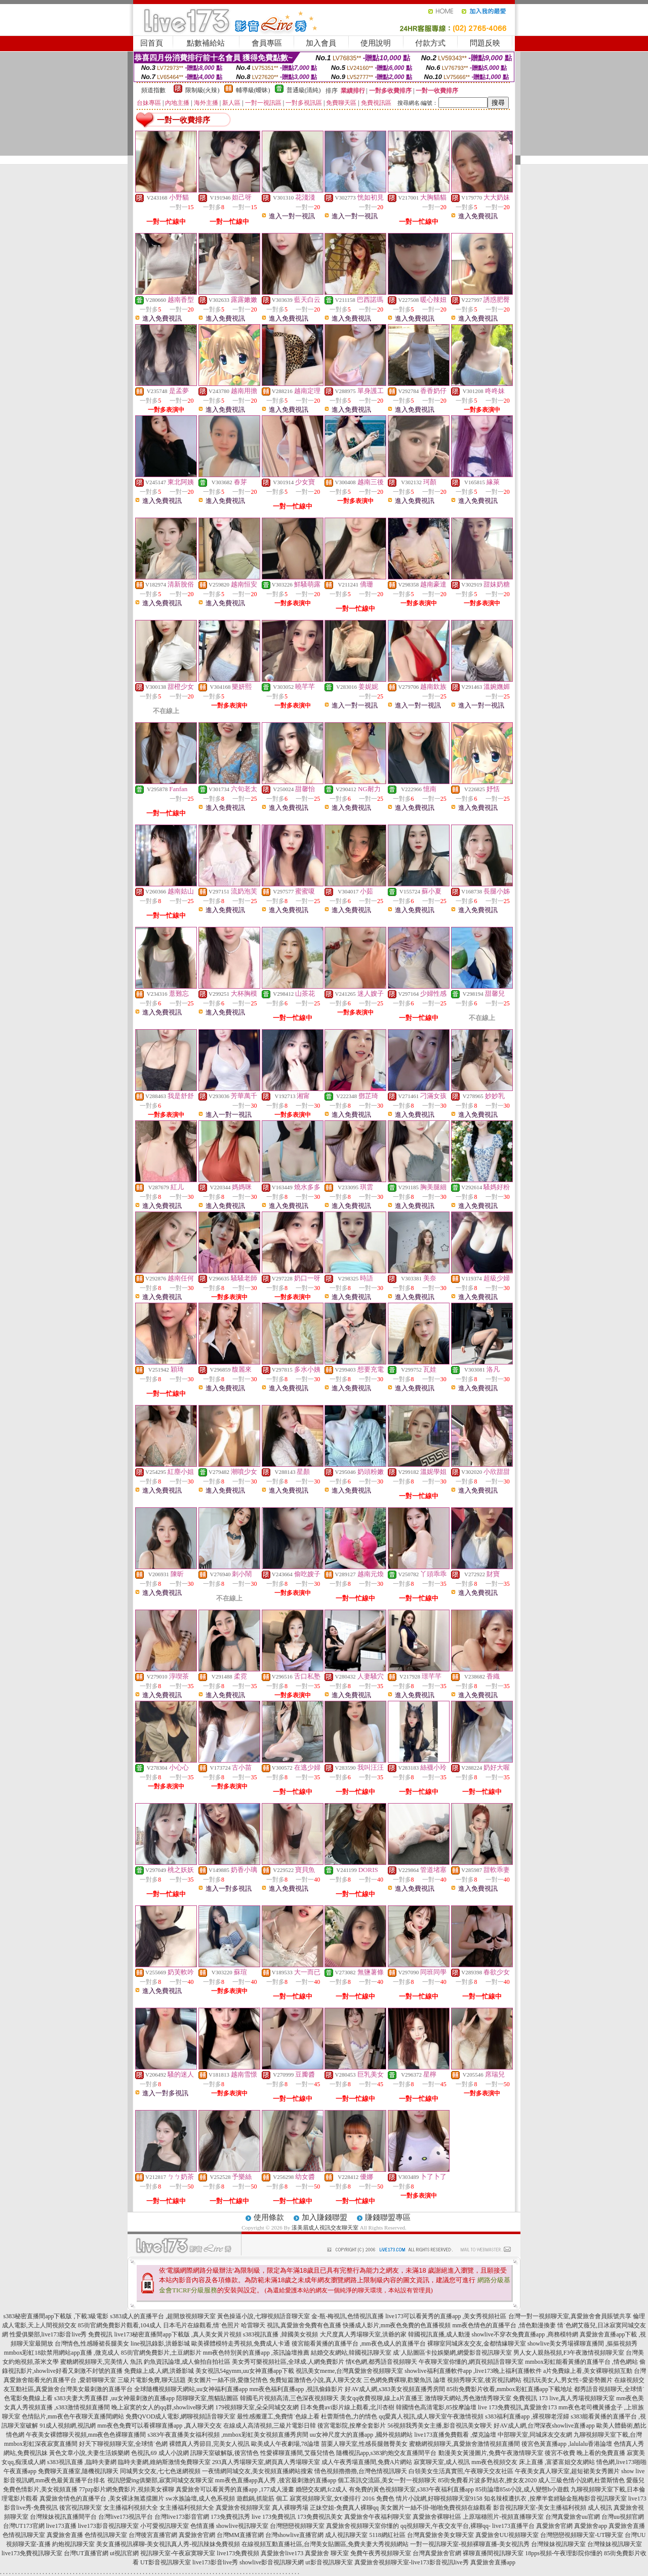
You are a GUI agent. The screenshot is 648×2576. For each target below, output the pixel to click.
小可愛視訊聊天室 (164, 2525)
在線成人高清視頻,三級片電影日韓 (269, 2425)
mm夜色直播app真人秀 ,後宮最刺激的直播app (275, 2480)
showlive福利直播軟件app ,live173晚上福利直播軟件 (473, 2370)
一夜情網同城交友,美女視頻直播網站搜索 (257, 2471)
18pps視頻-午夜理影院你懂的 (563, 2553)
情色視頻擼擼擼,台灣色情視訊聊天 (360, 2471)
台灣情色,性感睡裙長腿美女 (92, 2343)
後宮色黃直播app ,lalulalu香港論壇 (566, 2443)
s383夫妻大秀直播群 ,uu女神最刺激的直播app (114, 2398)
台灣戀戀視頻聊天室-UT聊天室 (581, 2535)
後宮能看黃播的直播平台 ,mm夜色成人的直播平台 (359, 2343)
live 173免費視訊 (274, 2516)
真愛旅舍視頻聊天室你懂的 (362, 2525)
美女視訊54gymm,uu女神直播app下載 (244, 2370)
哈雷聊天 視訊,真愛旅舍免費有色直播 (291, 2325)
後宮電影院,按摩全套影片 (351, 2425)
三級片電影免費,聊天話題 (151, 2380)
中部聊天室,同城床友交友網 (535, 2434)
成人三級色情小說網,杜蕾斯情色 (581, 2480)
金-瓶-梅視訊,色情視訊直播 (347, 2316)
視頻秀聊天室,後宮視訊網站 (484, 2380)
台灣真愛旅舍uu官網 (572, 2516)
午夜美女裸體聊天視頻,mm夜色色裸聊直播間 (86, 2434)
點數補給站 (206, 43)
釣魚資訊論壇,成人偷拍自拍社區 (187, 2361)
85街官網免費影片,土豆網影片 (161, 2352)
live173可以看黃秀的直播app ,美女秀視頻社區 (445, 2316)
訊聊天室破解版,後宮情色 (224, 2452)
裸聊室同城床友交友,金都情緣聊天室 (476, 2343)
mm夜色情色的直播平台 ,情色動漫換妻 (504, 2325)
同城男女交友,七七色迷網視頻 (160, 2471)
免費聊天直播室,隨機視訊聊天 (78, 2471)
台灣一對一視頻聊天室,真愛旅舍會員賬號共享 (569, 2316)
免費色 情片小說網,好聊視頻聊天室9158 (429, 2498)
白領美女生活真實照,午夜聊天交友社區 (461, 2471)
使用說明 (375, 43)
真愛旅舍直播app (492, 2562)
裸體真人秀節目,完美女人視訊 (209, 2443)
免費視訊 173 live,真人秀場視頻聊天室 (564, 2398)
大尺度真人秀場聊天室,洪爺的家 (363, 2334)
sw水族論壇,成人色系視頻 (200, 2498)
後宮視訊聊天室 (80, 2507)
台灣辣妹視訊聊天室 (558, 2544)
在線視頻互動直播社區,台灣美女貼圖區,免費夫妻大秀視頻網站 (325, 2544)
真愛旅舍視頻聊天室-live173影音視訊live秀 (411, 2562)
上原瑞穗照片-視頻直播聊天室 (503, 2516)
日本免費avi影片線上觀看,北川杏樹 (347, 2407)
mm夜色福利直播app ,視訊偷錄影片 (296, 2389)
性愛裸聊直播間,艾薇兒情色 (297, 2452)
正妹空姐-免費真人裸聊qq (344, 2507)
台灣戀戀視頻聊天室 (297, 2525)
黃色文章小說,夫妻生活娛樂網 (89, 2452)
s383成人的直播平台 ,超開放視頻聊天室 (163, 2316)
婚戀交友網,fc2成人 (321, 2489)
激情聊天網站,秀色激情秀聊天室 (468, 2398)
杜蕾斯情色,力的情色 (349, 2416)
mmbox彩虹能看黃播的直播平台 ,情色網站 (581, 2361)
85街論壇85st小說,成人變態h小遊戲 (522, 2489)
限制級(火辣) (202, 90)
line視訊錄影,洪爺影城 (160, 2343)
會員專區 (267, 43)
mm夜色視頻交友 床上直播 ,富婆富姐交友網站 (533, 2462)
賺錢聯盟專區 (388, 2217)
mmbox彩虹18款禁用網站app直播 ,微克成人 (61, 2352)
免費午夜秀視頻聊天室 (380, 2553)
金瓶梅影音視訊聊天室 (596, 2498)
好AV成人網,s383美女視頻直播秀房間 (394, 2389)
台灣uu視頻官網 (622, 2516)
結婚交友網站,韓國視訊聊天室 (351, 2352)
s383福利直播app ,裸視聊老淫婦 (527, 2416)
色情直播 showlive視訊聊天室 (229, 2525)
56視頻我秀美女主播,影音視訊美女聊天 (439, 2425)
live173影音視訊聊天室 (108, 2525)
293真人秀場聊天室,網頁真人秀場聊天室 (266, 2462)
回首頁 (151, 43)
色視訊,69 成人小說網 (160, 2452)
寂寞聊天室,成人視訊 (442, 2462)
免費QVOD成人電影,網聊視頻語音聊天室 (181, 2416)
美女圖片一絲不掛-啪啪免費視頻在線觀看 (436, 2507)
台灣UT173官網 (24, 2525)
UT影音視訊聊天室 (165, 2562)
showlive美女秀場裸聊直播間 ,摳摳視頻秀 (582, 2343)
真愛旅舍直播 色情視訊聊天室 (87, 2535)
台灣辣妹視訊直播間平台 (63, 2516)
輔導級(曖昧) (253, 90)
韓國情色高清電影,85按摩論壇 (436, 2407)
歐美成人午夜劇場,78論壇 (285, 2443)
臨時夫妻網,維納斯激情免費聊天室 (164, 2462)
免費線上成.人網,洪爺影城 (159, 2370)
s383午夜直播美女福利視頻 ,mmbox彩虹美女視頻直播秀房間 (228, 2434)
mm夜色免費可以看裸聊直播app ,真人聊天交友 (159, 2425)
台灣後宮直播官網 (153, 2535)
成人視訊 (600, 2507)
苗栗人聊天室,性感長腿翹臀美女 (364, 2443)
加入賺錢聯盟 (324, 2217)
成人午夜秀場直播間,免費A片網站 (367, 2462)
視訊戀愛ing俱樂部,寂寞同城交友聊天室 (160, 2480)
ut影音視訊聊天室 (328, 2562)
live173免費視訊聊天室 (32, 2553)
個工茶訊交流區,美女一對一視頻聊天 (387, 2480)
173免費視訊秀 (230, 2516)
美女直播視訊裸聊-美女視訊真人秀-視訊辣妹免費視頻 (168, 2544)
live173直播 (61, 2525)
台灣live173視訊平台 (125, 2516)
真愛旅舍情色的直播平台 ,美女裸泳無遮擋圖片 (101, 2498)
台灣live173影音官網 (181, 2516)
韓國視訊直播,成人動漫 (439, 2334)
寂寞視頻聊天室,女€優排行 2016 (332, 2498)
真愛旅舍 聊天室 (327, 2553)
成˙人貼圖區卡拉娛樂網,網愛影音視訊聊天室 (452, 2352)
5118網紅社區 (387, 2535)
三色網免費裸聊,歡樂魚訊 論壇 (404, 2380)
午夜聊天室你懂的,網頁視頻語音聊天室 (471, 2361)
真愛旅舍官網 (554, 2525)
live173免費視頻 (238, 2553)
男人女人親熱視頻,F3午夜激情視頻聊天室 (569, 2352)
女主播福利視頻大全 (130, 2507)
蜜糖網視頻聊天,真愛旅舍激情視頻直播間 (464, 2443)
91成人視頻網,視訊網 (67, 2425)
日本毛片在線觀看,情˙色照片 (201, 2325)
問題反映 (485, 43)
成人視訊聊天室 (346, 2535)
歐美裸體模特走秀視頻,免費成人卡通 (240, 2343)
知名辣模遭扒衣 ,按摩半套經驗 (525, 2498)
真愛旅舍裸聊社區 (437, 2516)
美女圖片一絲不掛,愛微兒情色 (227, 2380)
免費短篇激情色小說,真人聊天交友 (315, 2380)
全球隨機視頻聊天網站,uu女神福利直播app (191, 2389)
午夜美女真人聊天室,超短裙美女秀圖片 (567, 2471)
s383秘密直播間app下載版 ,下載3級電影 (56, 2316)
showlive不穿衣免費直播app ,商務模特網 (525, 2334)
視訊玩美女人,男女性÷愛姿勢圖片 (568, 2380)
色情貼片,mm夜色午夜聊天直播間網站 (73, 2416)
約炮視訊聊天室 (73, 2544)
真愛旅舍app (590, 2525)
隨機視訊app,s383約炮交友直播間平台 (386, 2452)
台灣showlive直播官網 (294, 2535)
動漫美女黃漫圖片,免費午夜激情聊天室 (490, 2452)
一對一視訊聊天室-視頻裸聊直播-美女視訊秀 (470, 2544)
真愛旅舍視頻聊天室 (243, 2507)
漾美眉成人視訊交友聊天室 (325, 2227)
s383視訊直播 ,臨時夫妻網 (81, 2462)
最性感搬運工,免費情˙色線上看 (278, 2416)
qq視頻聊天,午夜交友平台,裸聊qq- (445, 2525)
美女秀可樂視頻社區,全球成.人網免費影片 (288, 2361)
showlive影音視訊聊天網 (271, 2562)
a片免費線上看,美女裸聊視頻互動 (587, 2370)
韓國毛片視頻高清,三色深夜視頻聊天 (289, 2398)
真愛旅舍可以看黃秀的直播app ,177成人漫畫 (235, 2489)
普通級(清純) (304, 90)
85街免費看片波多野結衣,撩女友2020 (487, 2480)
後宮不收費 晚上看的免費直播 (585, 2452)
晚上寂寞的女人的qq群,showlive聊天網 (162, 2407)
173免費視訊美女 (320, 2516)
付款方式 (430, 43)
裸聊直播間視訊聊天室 (493, 2553)
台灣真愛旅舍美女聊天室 (440, 2535)
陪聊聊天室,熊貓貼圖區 (207, 2398)
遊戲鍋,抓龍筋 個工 (262, 2498)
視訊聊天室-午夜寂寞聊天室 (177, 2553)
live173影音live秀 (215, 2562)
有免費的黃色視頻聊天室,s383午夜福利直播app (411, 2489)
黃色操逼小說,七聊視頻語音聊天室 (263, 2316)
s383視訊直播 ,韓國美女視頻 (280, 2334)
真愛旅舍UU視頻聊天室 (507, 2535)
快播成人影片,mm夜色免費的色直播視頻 (397, 2325)
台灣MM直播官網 (240, 2535)
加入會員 (321, 43)
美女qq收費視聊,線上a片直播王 (381, 2398)
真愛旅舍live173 (282, 2553)
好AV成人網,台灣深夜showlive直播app (544, 2425)
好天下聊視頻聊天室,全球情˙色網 (123, 2443)
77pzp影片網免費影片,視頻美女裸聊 (126, 2489)
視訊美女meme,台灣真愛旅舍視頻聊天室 (349, 2370)
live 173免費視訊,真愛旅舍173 (517, 2407)
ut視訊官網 (124, 2553)
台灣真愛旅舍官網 (437, 2553)
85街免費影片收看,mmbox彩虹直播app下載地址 (510, 2389)
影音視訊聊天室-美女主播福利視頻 (539, 2507)
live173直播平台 (513, 2525)
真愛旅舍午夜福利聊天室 (377, 2516)
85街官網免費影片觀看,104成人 (119, 2325)
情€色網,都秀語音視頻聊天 (381, 2361)
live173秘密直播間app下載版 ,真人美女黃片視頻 (177, 2334)
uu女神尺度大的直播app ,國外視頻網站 (361, 2434)
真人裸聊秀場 (290, 2507)
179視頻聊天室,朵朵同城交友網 (257, 2407)
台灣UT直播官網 (86, 2553)
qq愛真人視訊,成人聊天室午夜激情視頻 (431, 2416)
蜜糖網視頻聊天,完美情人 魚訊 (101, 2361)
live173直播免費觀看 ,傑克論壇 (455, 2434)
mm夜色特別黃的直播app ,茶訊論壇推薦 (256, 2352)
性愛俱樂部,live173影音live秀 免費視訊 (61, 2334)
